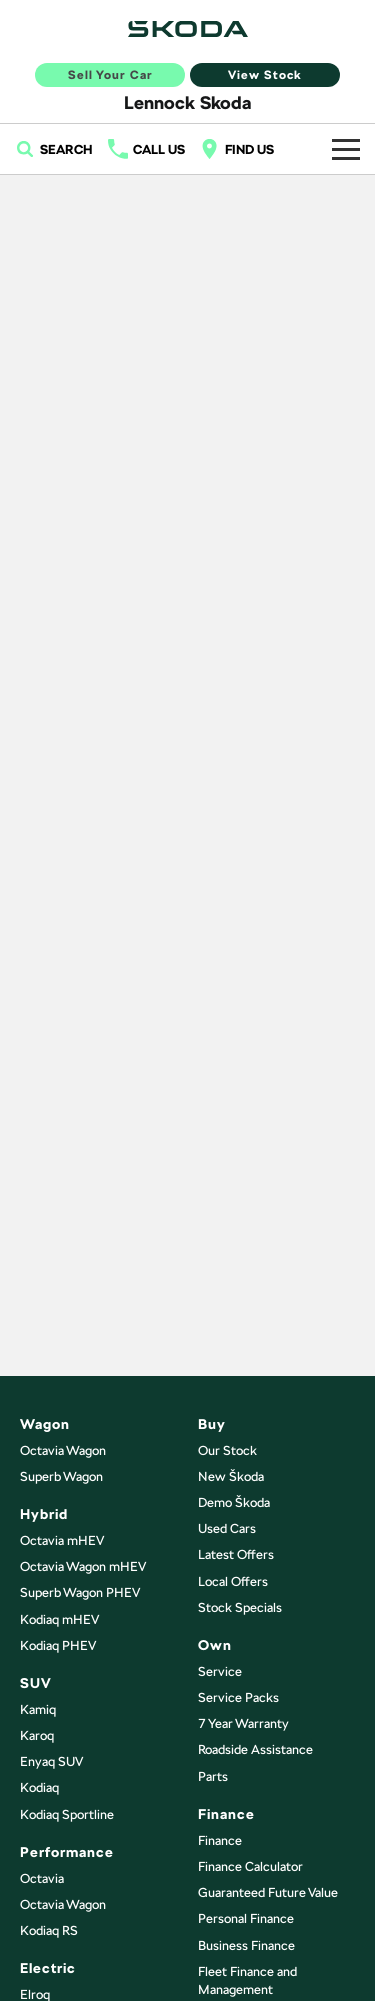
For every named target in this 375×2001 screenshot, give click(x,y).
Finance (220, 1840)
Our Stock (227, 1450)
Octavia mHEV (62, 1540)
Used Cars (227, 1528)
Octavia (42, 1878)
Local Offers (233, 1581)
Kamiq (38, 1709)
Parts (213, 1776)
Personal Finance (246, 1918)
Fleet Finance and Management (247, 1980)
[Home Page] (187, 29)
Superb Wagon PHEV (80, 1592)
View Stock (265, 75)
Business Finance (246, 1945)
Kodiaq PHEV (58, 1645)
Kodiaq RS (49, 1930)
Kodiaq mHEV (59, 1619)
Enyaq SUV (51, 1761)
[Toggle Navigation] (346, 149)
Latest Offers (236, 1554)
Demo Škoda (234, 1502)
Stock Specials (240, 1607)
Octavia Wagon (63, 1450)
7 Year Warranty (243, 1723)
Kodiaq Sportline (67, 1814)
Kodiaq (39, 1787)
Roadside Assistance (255, 1749)
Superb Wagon (61, 1476)
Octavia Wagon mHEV (83, 1566)
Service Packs (238, 1697)
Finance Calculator (250, 1866)
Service (220, 1671)
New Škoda (231, 1476)
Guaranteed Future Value (268, 1892)
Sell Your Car (110, 75)
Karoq (37, 1735)
